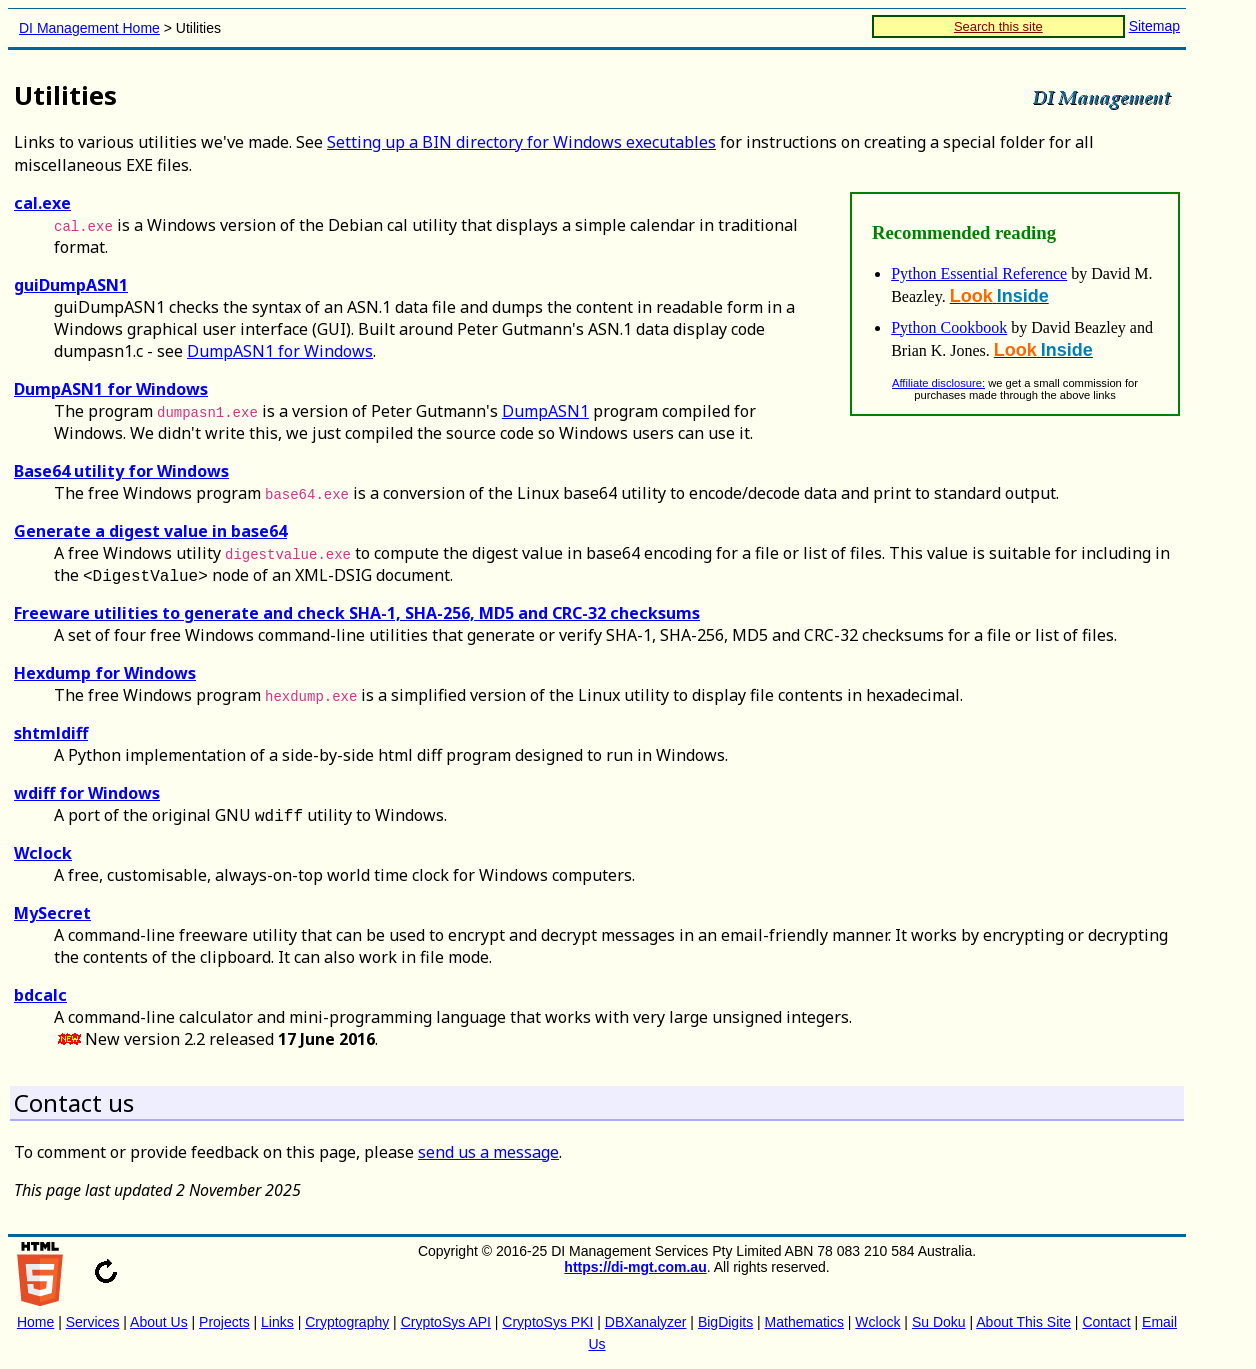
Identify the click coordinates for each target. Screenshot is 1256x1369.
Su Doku (939, 1322)
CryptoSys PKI (547, 1322)
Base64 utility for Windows (121, 471)
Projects (224, 1322)
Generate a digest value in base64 (150, 531)
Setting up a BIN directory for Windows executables (521, 142)
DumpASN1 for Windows (280, 351)
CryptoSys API (446, 1322)
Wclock (43, 853)
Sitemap (1154, 26)
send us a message (488, 1152)
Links (277, 1322)
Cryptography (347, 1322)
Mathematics (804, 1322)
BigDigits (725, 1322)
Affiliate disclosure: (938, 383)
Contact (1106, 1322)
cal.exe (42, 203)
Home (35, 1322)
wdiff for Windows (87, 793)
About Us (159, 1322)
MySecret (52, 913)
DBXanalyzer (646, 1322)
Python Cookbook (949, 327)
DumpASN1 (545, 411)
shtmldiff (51, 733)
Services (93, 1322)
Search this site (998, 26)
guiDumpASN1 (71, 285)
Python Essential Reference (979, 273)
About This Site (1023, 1322)
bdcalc (40, 995)
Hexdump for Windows (105, 673)
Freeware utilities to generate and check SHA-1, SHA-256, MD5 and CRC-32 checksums (357, 613)
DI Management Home (89, 28)
